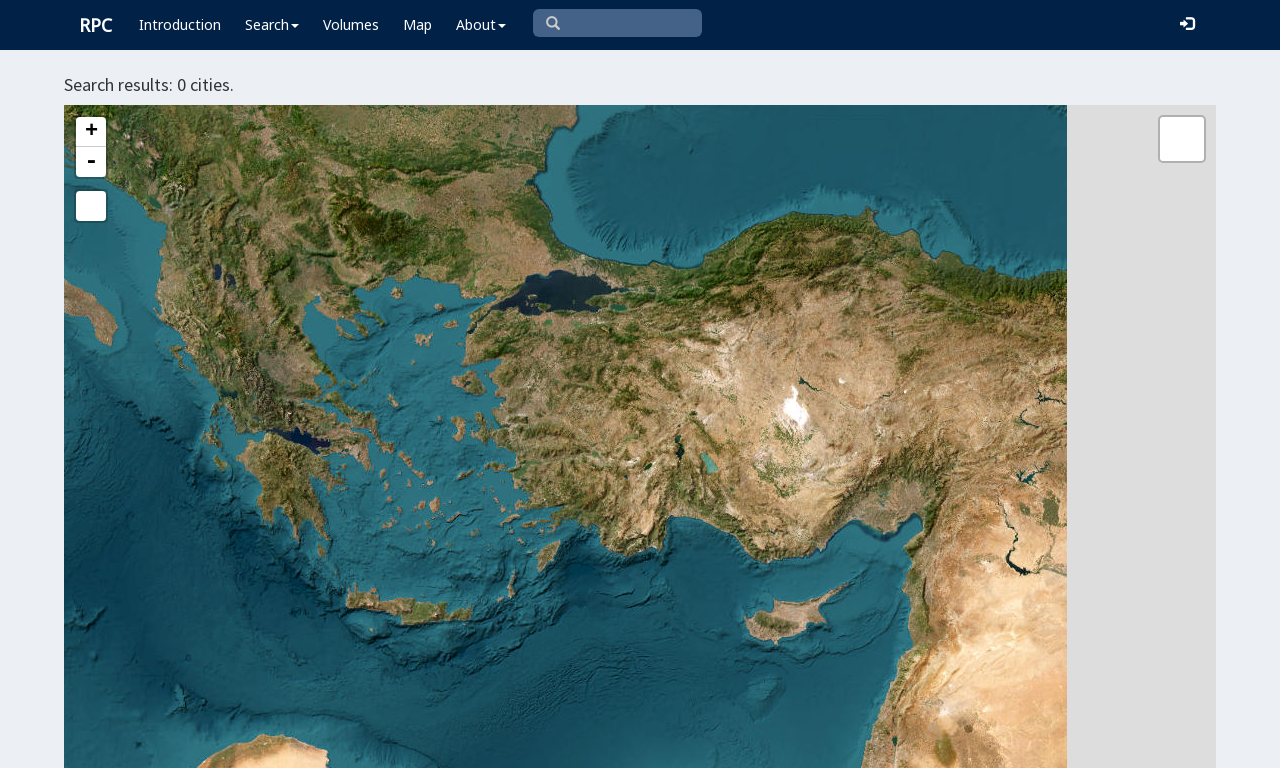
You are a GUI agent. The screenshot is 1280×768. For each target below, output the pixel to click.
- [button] (91, 162)
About (481, 24)
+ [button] (91, 132)
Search (272, 24)
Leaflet (496, 744)
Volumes (351, 24)
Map (417, 24)
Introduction (180, 24)
